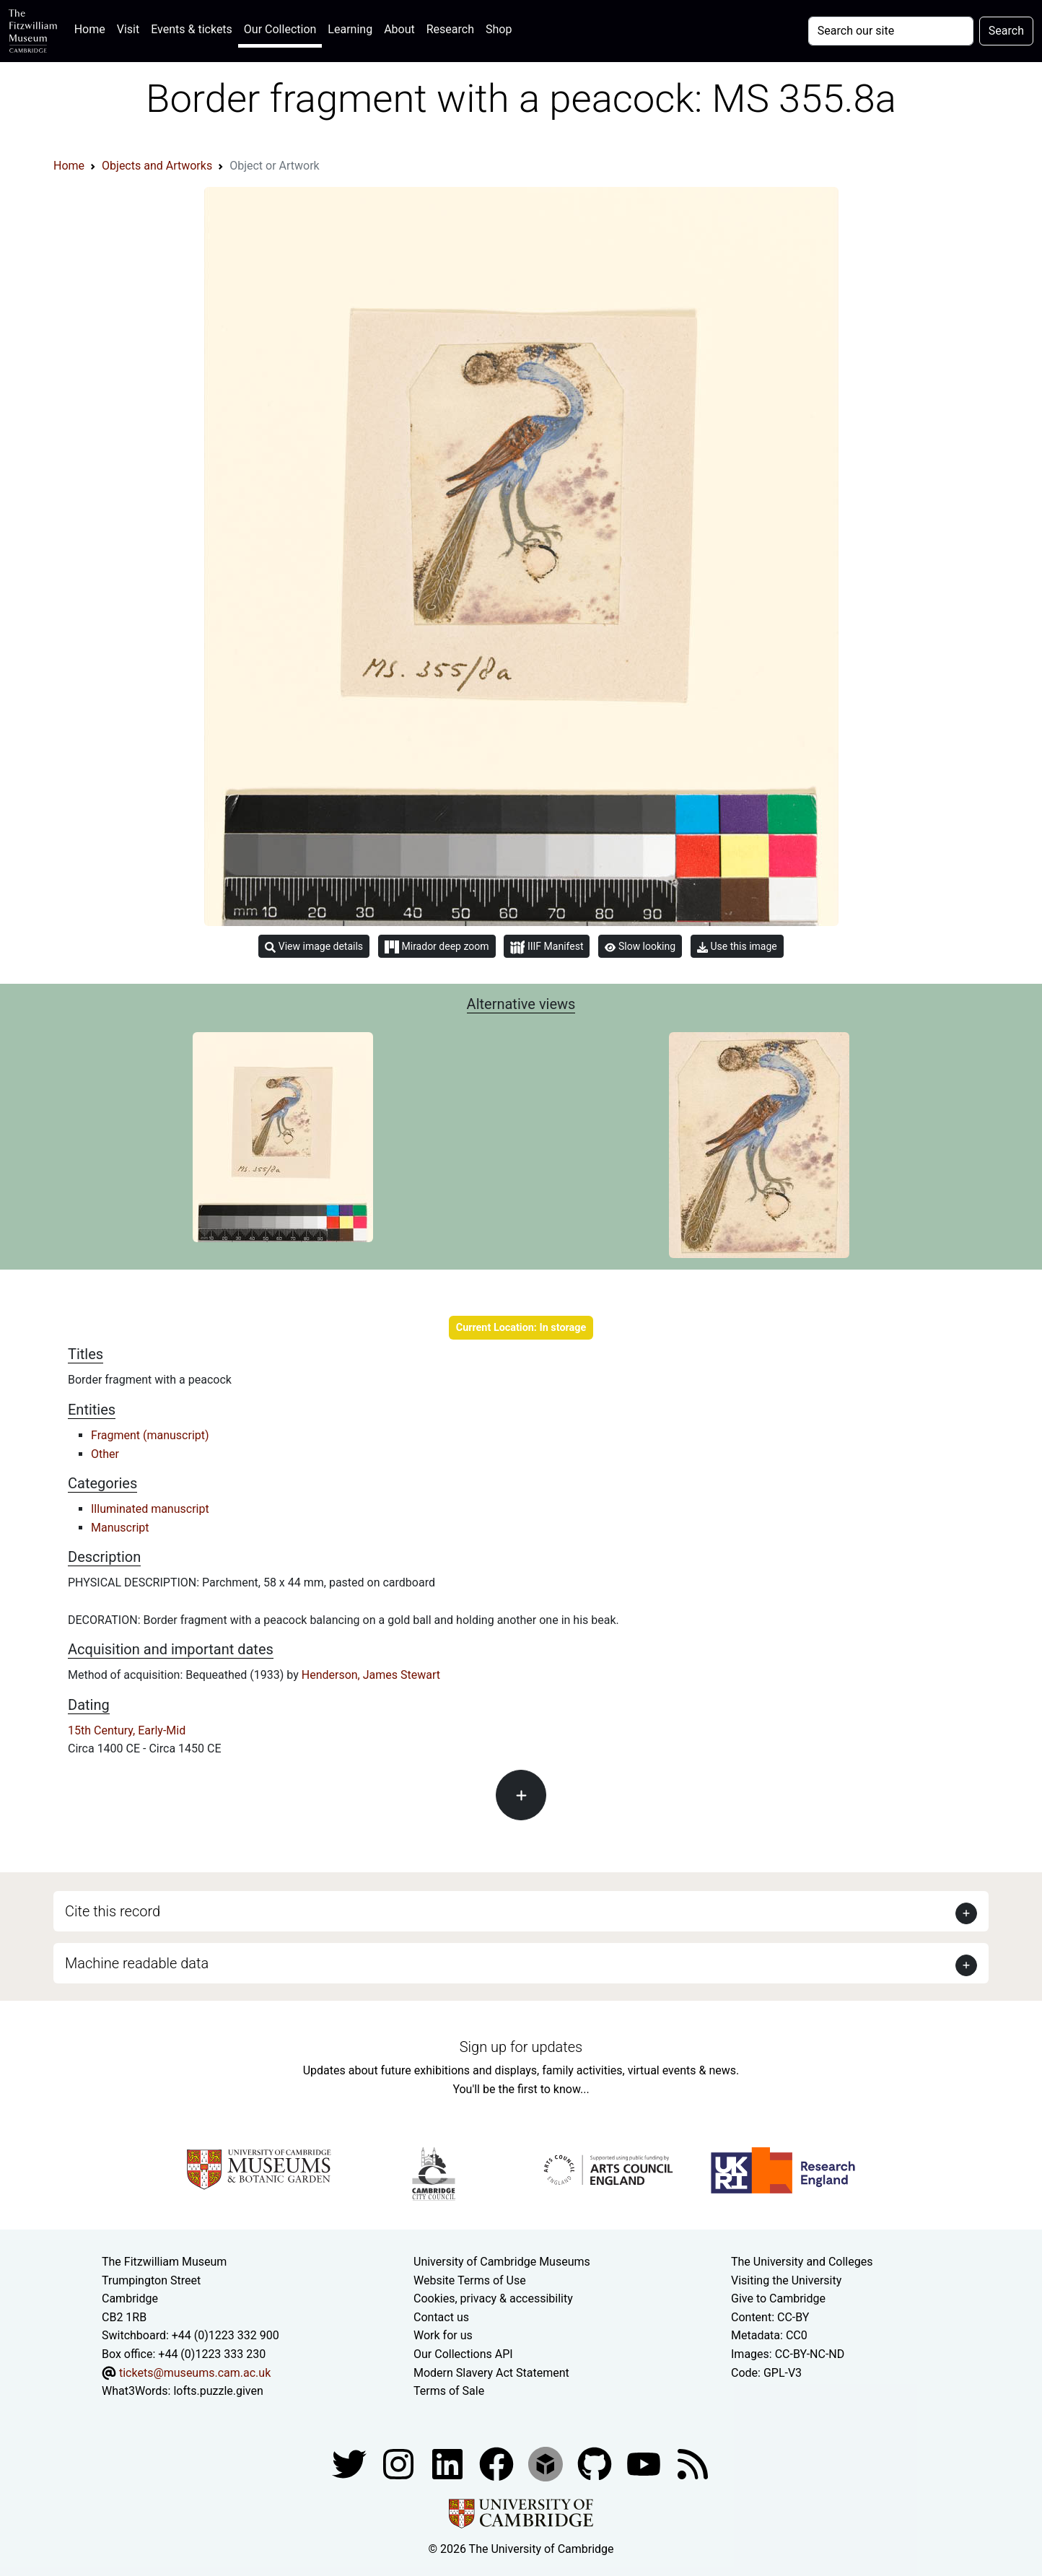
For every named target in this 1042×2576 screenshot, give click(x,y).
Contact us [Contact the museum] (441, 2317)
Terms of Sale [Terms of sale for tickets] (448, 2391)
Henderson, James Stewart (371, 1675)
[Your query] (890, 31)
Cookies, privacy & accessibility (493, 2298)
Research (450, 29)
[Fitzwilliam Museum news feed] (693, 2463)
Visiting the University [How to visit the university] (786, 2280)
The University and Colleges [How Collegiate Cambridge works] (801, 2262)
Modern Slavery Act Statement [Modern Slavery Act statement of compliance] (491, 2373)
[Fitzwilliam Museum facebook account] (448, 2463)
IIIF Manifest (546, 947)
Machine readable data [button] (137, 1963)
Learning (350, 29)
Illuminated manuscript (150, 1509)
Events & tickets (191, 29)
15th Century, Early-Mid (126, 1730)
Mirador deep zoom (437, 946)
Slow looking (640, 946)
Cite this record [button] (112, 1911)
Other (105, 1454)
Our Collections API (463, 2354)
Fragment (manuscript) (150, 1435)
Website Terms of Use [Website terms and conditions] (469, 2280)
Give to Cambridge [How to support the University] (778, 2298)
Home (92, 27)
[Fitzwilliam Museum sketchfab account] (547, 2463)
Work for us (443, 2335)
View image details (314, 946)
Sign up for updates (521, 2047)
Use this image (737, 946)
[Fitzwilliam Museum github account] (596, 2463)
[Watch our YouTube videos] (645, 2463)
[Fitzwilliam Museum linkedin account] (497, 2463)
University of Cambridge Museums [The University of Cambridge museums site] (501, 2262)
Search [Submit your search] (1006, 31)
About (399, 29)
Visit (128, 29)
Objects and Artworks (157, 166)
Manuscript (120, 1527)
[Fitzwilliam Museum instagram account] (399, 2463)
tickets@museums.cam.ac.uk (195, 2373)
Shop (499, 29)
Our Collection (280, 29)
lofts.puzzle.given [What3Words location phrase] (218, 2391)
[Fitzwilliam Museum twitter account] (350, 2463)
